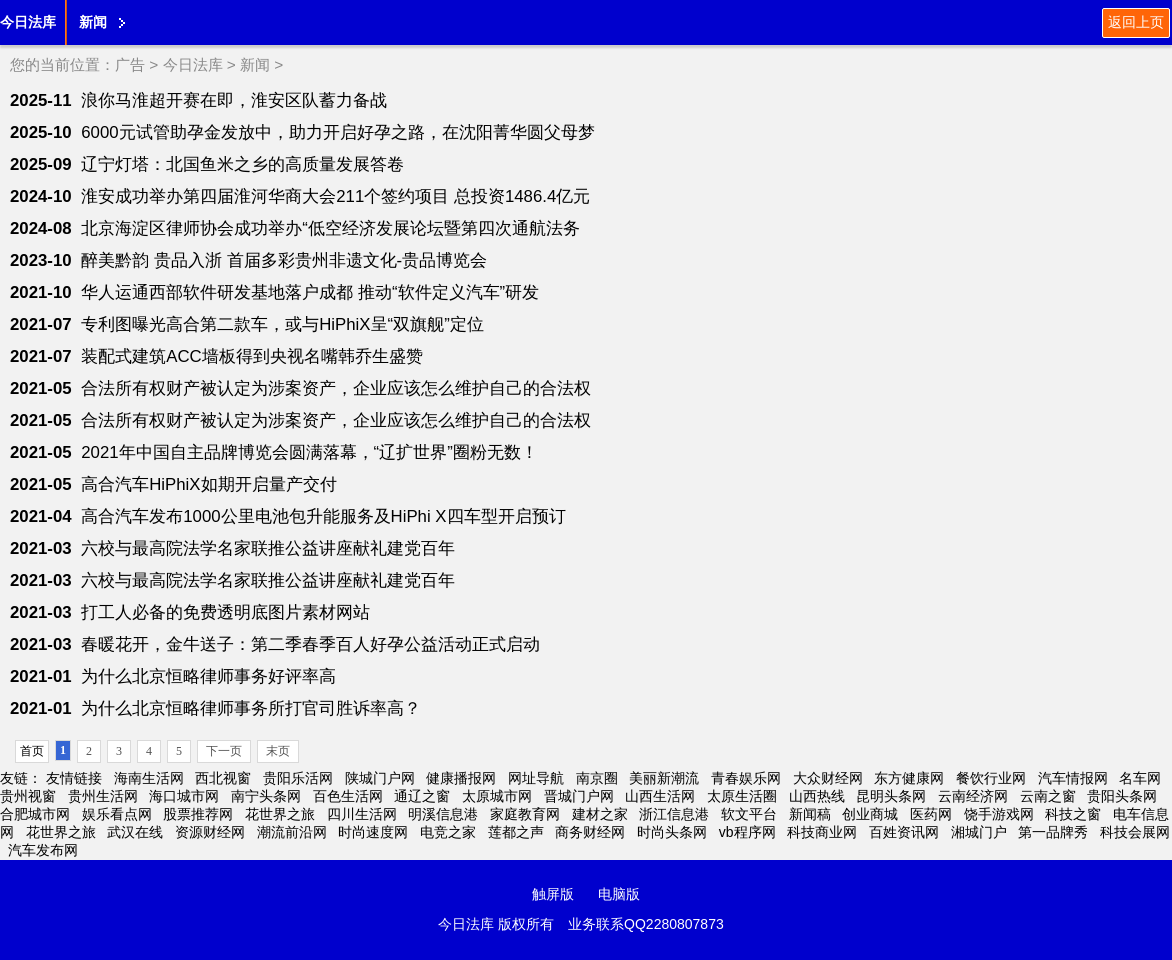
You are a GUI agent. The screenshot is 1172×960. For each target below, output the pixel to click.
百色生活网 (348, 796)
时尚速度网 (373, 832)
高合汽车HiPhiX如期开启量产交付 (208, 484)
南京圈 (597, 778)
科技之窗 (1073, 814)
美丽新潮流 (664, 778)
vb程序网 (747, 832)
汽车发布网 (43, 850)
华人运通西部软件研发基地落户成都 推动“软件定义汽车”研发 (310, 292)
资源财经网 (210, 832)
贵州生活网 (103, 796)
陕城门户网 (380, 778)
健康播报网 (461, 778)
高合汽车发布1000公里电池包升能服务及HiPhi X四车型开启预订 (323, 516)
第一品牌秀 (1053, 832)
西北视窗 (223, 778)
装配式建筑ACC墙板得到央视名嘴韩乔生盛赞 (251, 356)
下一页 (224, 751)
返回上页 (1136, 22)
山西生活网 (660, 796)
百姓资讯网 (904, 832)
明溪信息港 (443, 814)
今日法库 (28, 22)
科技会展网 (1135, 832)
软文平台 (749, 814)
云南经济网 (973, 796)
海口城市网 (184, 796)
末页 (278, 751)
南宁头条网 (266, 796)
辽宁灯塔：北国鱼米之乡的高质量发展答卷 (242, 164)
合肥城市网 (35, 814)
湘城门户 (979, 832)
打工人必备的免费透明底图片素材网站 (225, 612)
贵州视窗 (28, 796)
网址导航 (536, 778)
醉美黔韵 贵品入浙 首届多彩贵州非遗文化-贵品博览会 (284, 260)
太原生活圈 (742, 796)
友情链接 (74, 778)
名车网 (1140, 778)
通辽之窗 (422, 796)
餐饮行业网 (991, 778)
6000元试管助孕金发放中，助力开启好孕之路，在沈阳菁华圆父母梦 (337, 132)
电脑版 (619, 894)
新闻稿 (810, 814)
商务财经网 (590, 832)
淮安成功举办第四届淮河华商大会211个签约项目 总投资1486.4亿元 (335, 196)
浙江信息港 (674, 814)
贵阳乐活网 (298, 778)
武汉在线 (135, 832)
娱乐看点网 (117, 814)
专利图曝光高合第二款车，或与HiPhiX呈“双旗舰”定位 (282, 324)
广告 (130, 64)
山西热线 (817, 796)
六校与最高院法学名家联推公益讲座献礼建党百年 (268, 548)
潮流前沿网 (292, 832)
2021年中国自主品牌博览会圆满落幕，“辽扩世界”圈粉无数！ (309, 452)
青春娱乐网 (746, 778)
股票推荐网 (198, 814)
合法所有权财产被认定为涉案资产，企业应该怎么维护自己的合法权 (336, 388)
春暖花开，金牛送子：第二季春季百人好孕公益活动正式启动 (310, 644)
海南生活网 (149, 778)
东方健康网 (909, 778)
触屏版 (553, 894)
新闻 (93, 22)
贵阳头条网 (1122, 796)
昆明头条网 (891, 796)
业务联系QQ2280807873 (646, 924)
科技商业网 (822, 832)
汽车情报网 (1073, 778)
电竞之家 (448, 832)
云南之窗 (1048, 796)
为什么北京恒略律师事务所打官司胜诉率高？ (251, 708)
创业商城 (870, 814)
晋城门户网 (579, 796)
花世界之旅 (280, 814)
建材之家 (600, 814)
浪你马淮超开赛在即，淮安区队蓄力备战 (234, 100)
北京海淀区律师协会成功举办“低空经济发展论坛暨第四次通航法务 (330, 228)
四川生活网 (362, 814)
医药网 (931, 814)
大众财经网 (828, 778)
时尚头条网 (672, 832)
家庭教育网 (525, 814)
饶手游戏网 (999, 814)
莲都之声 (516, 832)
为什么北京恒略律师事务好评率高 (208, 676)
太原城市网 (497, 796)
